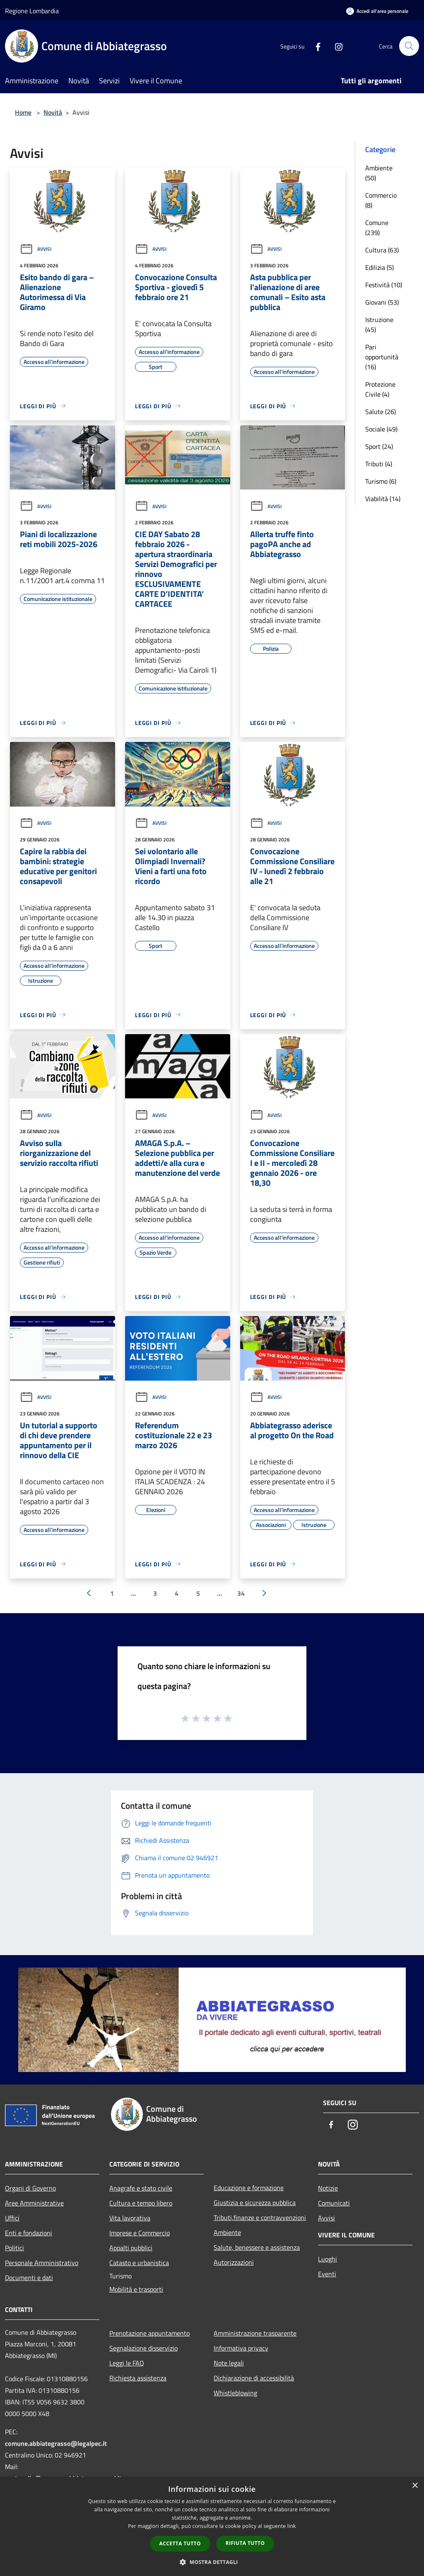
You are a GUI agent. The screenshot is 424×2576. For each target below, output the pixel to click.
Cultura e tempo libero (140, 2203)
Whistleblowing (235, 2393)
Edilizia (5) (379, 267)
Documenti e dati (29, 2278)
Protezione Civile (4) (380, 389)
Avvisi (35, 249)
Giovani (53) (382, 302)
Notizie (328, 2188)
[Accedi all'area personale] (377, 11)
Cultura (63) (382, 250)
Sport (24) (379, 446)
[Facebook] (314, 45)
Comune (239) (376, 227)
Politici (14, 2248)
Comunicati (334, 2203)
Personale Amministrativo (41, 2263)
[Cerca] (409, 46)
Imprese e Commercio (139, 2233)
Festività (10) (383, 285)
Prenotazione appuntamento (149, 2333)
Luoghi (327, 2259)
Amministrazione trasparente (255, 2333)
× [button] (415, 2486)
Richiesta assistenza (137, 2378)
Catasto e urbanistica (139, 2263)
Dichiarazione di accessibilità (254, 2378)
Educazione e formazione (249, 2188)
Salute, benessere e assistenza (257, 2247)
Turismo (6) (380, 481)
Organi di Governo (30, 2188)
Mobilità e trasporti (136, 2289)
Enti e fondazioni (28, 2233)
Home (23, 112)
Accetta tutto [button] (180, 2543)
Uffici (12, 2218)
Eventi (327, 2274)
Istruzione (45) (379, 324)
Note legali (229, 2363)
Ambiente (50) (379, 173)
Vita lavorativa (129, 2218)
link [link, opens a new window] (291, 2526)
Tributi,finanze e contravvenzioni (260, 2217)
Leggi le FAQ (126, 2363)
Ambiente (227, 2232)
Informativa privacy (241, 2348)
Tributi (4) (378, 464)
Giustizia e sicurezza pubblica (255, 2203)
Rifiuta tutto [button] (245, 2543)
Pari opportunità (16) (381, 357)
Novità (52, 112)
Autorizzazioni (234, 2262)
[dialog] (212, 2526)
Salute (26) (380, 412)
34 (241, 1593)
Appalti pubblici (130, 2248)
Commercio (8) (381, 200)
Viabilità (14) (382, 499)
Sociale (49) (381, 429)
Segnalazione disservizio (143, 2348)
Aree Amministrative (34, 2203)
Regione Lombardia (32, 11)
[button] (212, 2562)
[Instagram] (335, 45)
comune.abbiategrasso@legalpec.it (56, 2443)
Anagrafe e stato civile (140, 2188)
